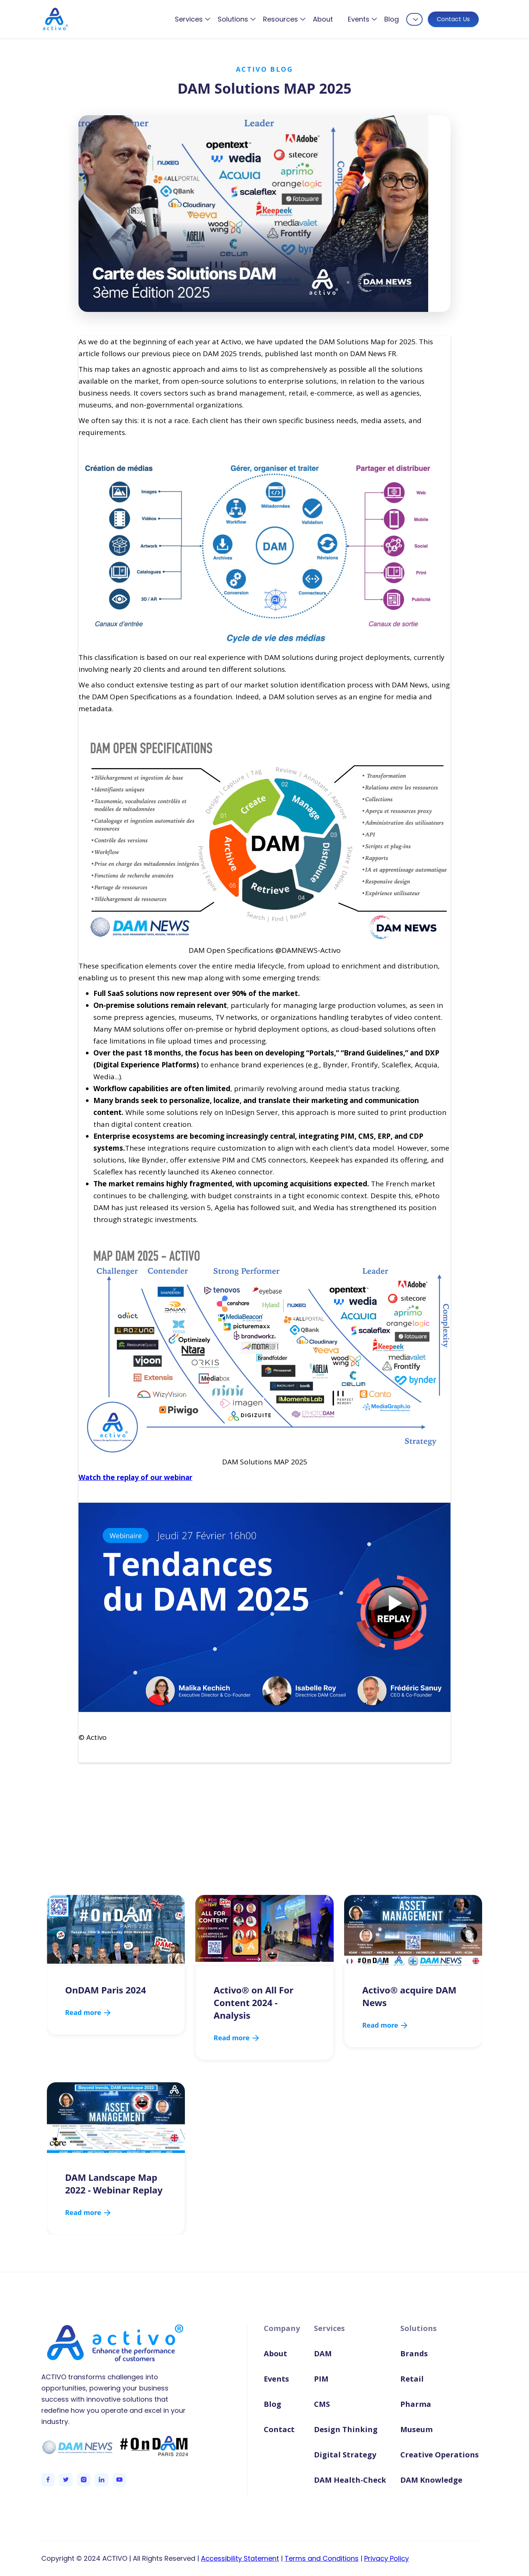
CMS (322, 2404)
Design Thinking (346, 2429)
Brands (414, 2353)
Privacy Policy (386, 2558)
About (323, 19)
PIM (321, 2379)
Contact (279, 2429)
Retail (412, 2379)
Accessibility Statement (240, 2558)
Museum (416, 2429)
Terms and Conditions (322, 2558)
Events (276, 2379)
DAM (323, 2353)
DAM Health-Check (350, 2480)
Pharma (415, 2404)
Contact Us (453, 19)
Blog (391, 19)
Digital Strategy (345, 2455)
